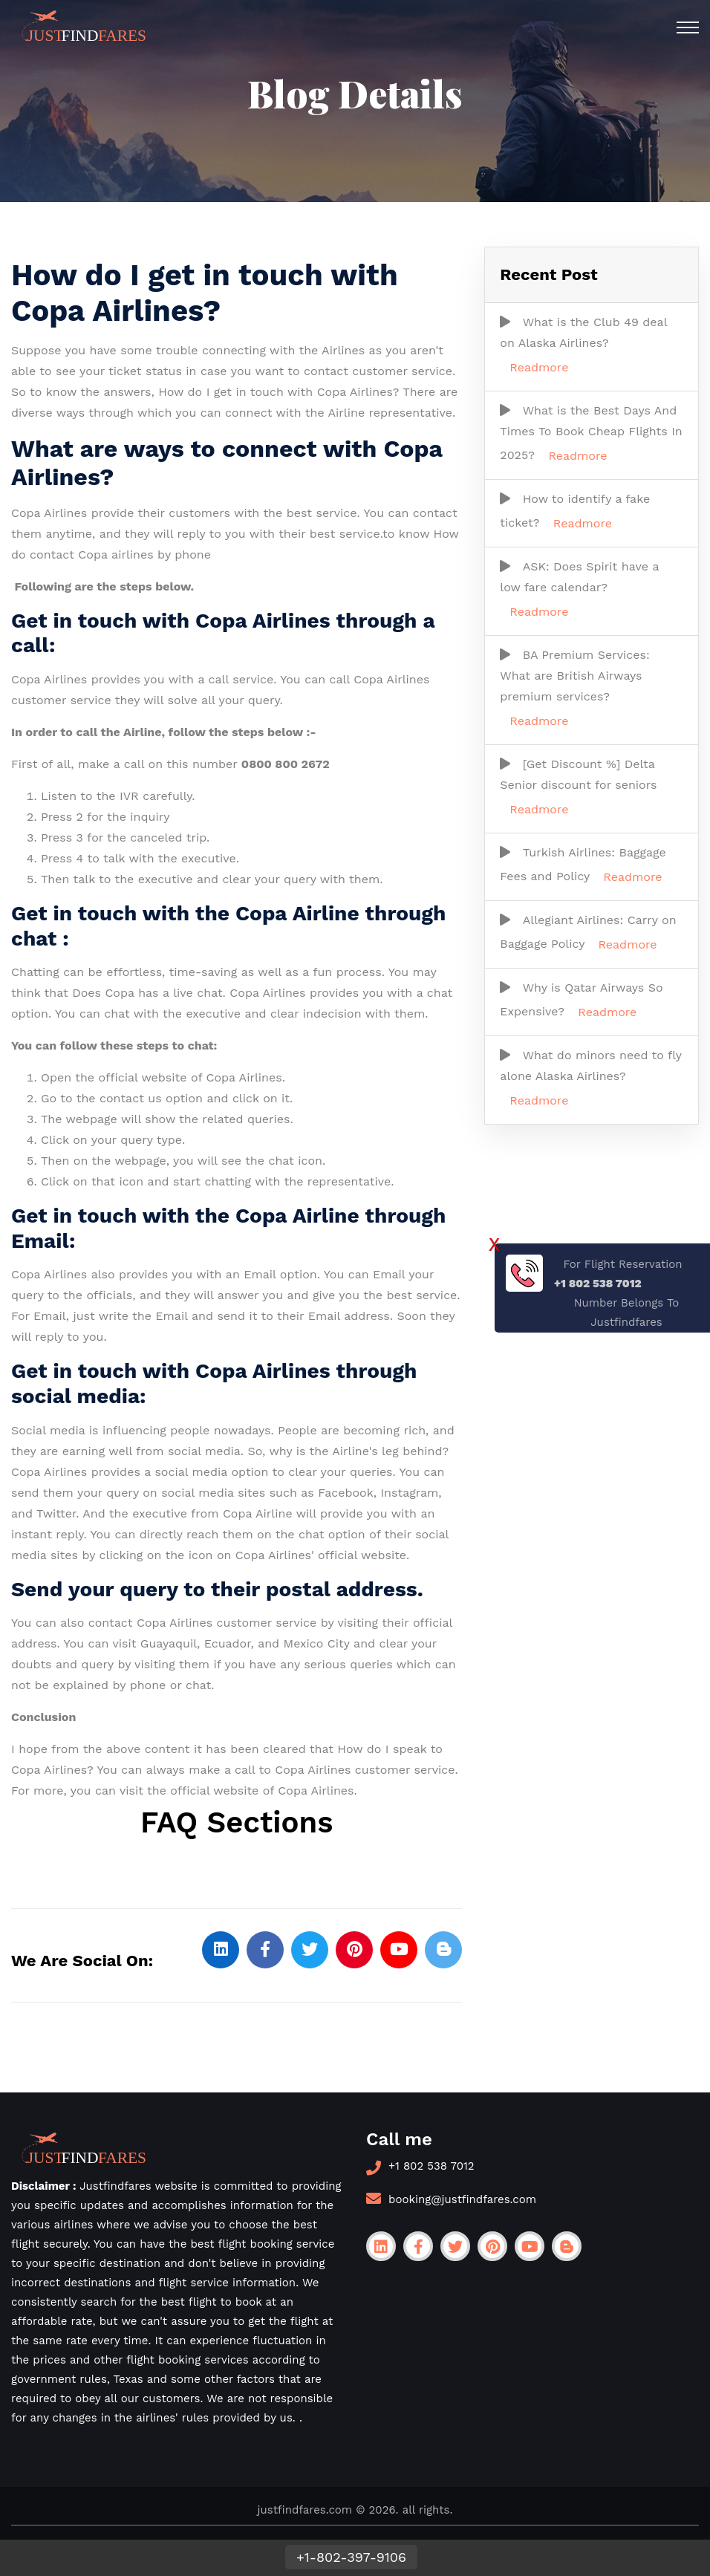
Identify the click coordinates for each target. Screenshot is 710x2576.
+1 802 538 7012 (431, 2166)
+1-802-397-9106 (351, 2557)
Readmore (538, 367)
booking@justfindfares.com (462, 2199)
